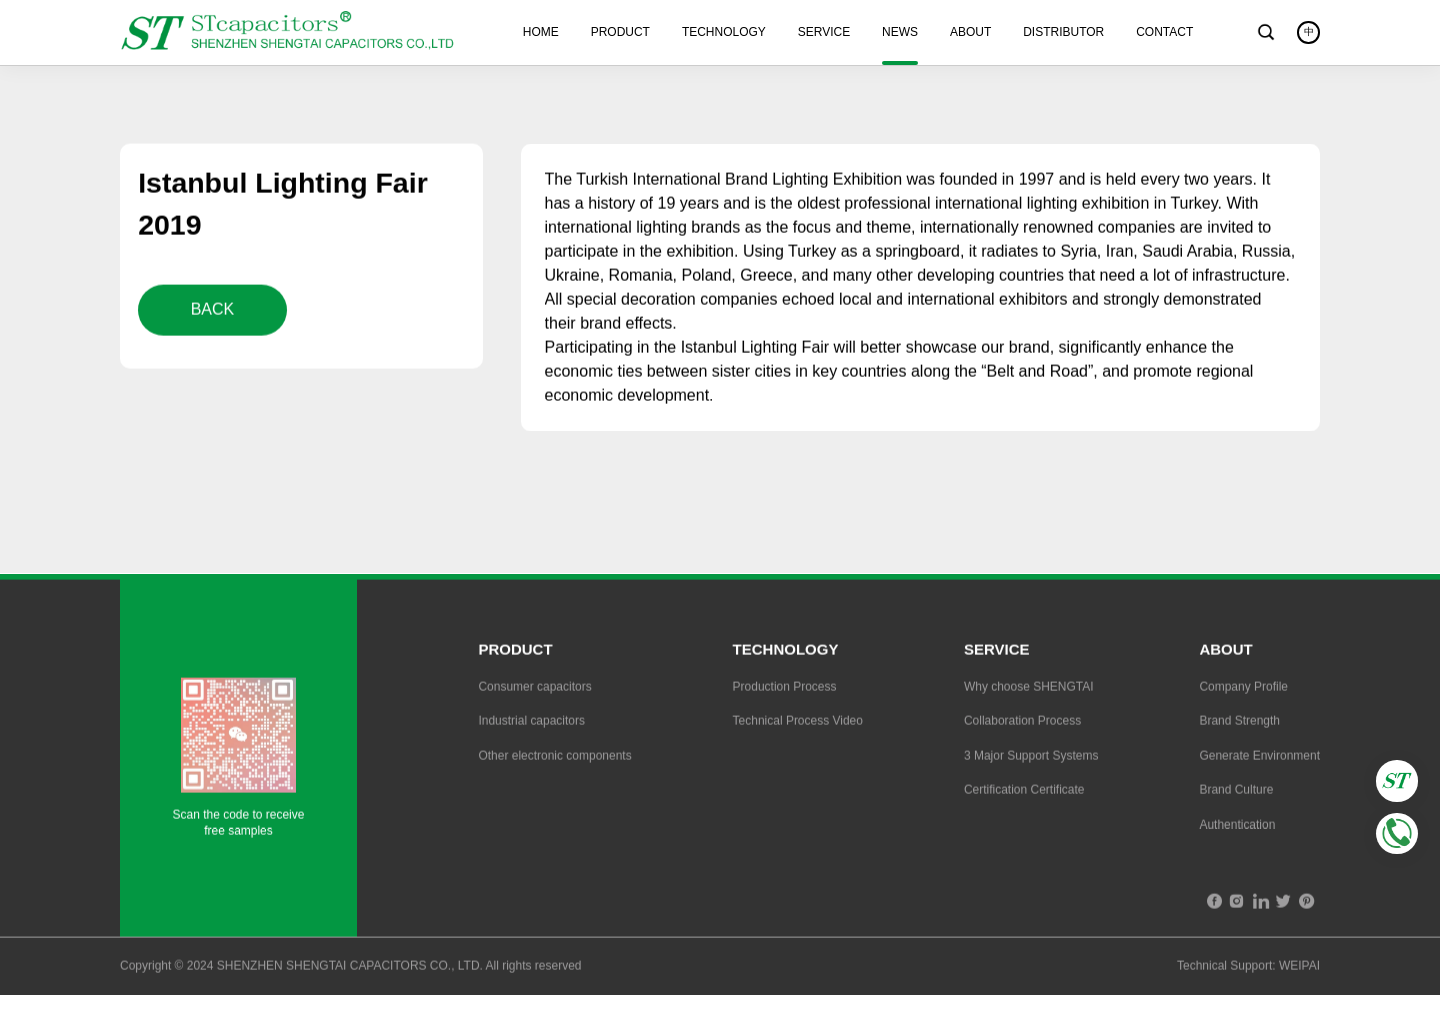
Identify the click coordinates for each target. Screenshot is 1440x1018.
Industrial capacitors (531, 723)
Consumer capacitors (534, 689)
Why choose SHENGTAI (1029, 689)
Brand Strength (1239, 723)
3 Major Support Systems (1031, 758)
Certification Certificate (1024, 792)
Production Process (785, 689)
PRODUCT (620, 32)
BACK (213, 311)
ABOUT (970, 32)
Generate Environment (1259, 758)
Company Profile (1243, 689)
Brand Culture (1236, 792)
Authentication (1237, 827)
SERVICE (824, 32)
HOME (541, 32)
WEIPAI (1299, 969)
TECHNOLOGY (724, 32)
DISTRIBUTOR (1063, 32)
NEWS (900, 32)
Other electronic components (554, 758)
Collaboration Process (1022, 723)
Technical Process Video (798, 723)
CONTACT (1164, 32)
